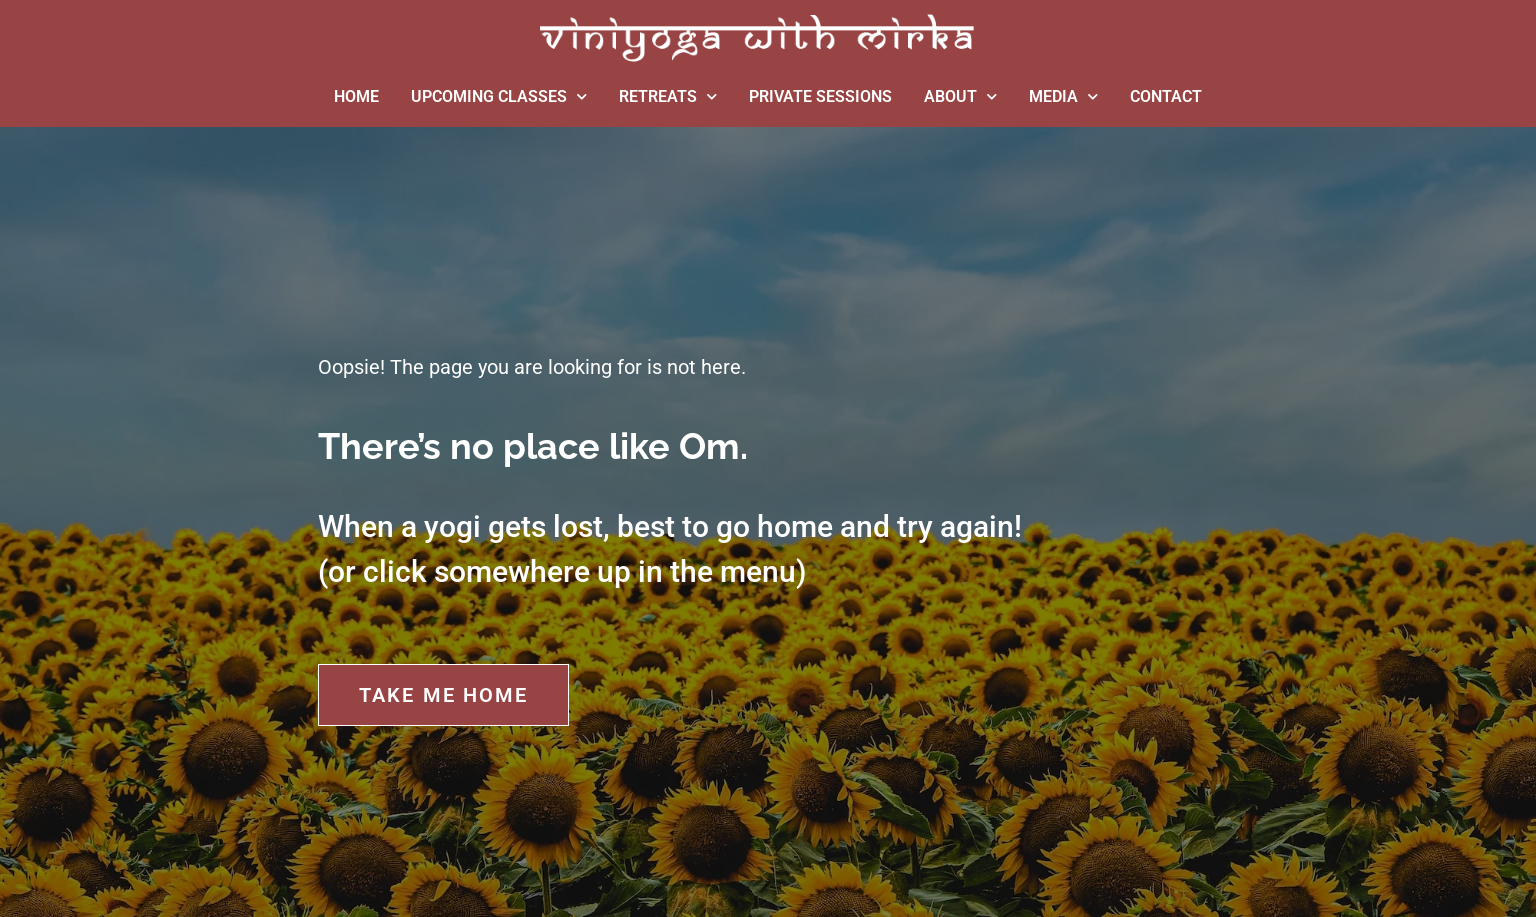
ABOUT (960, 96)
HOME (356, 96)
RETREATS (668, 96)
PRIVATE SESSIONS (820, 96)
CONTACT (1166, 96)
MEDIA (1063, 96)
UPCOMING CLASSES (499, 96)
